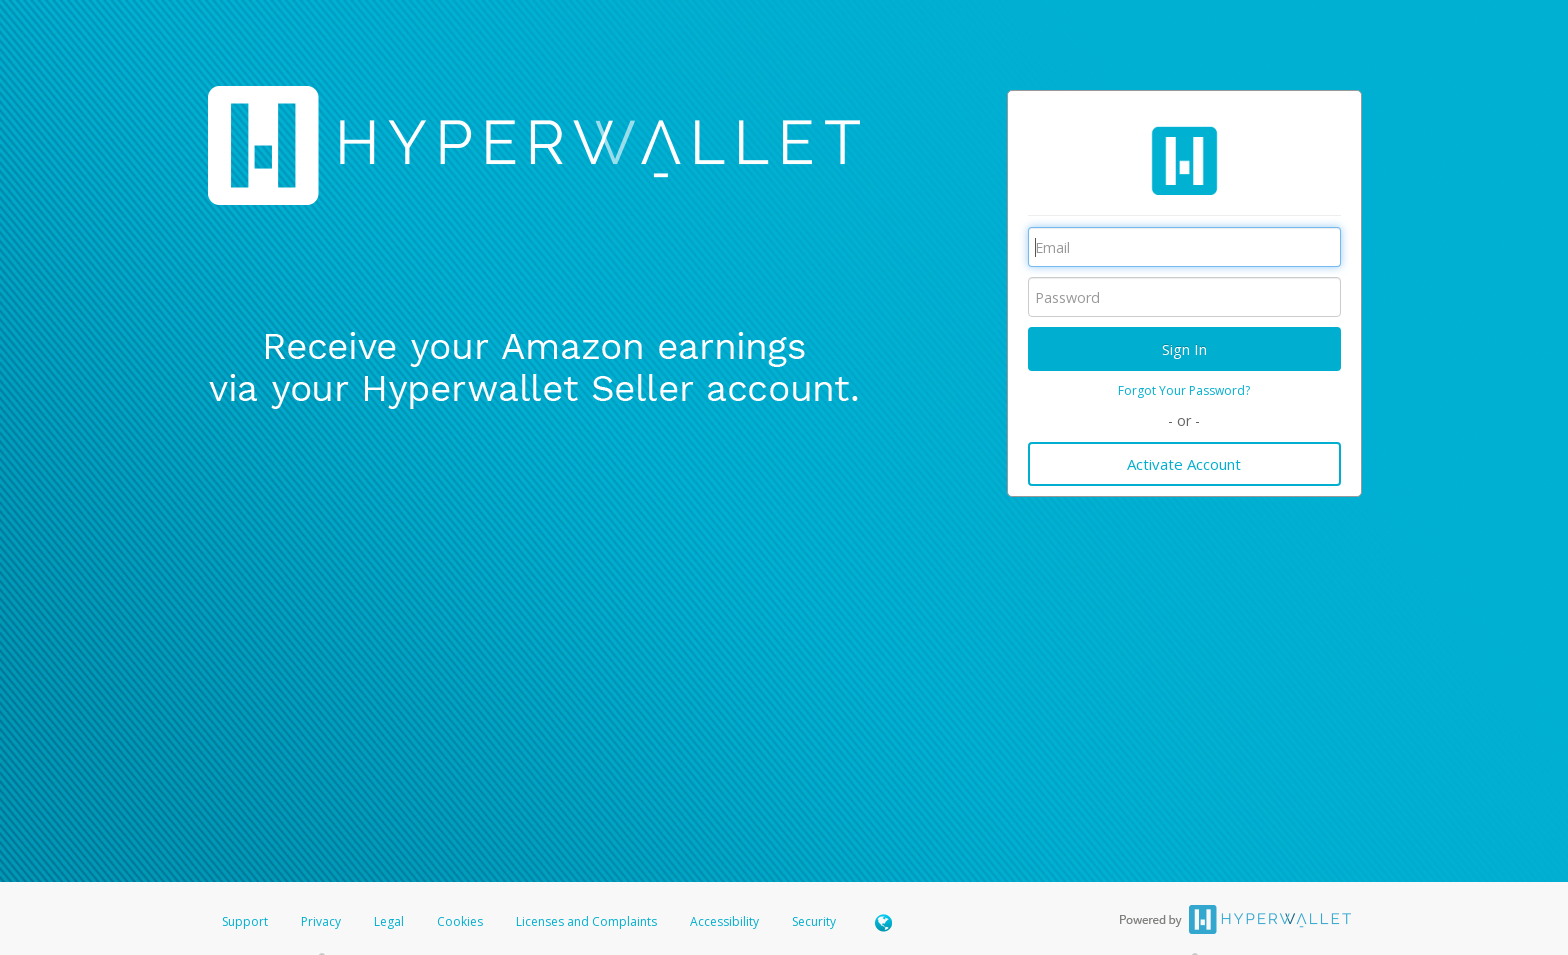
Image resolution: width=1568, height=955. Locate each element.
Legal (389, 921)
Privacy (321, 921)
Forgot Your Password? (1184, 390)
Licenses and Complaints (588, 921)
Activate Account (1184, 464)
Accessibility (724, 921)
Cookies (460, 921)
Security (814, 921)
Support (245, 921)
